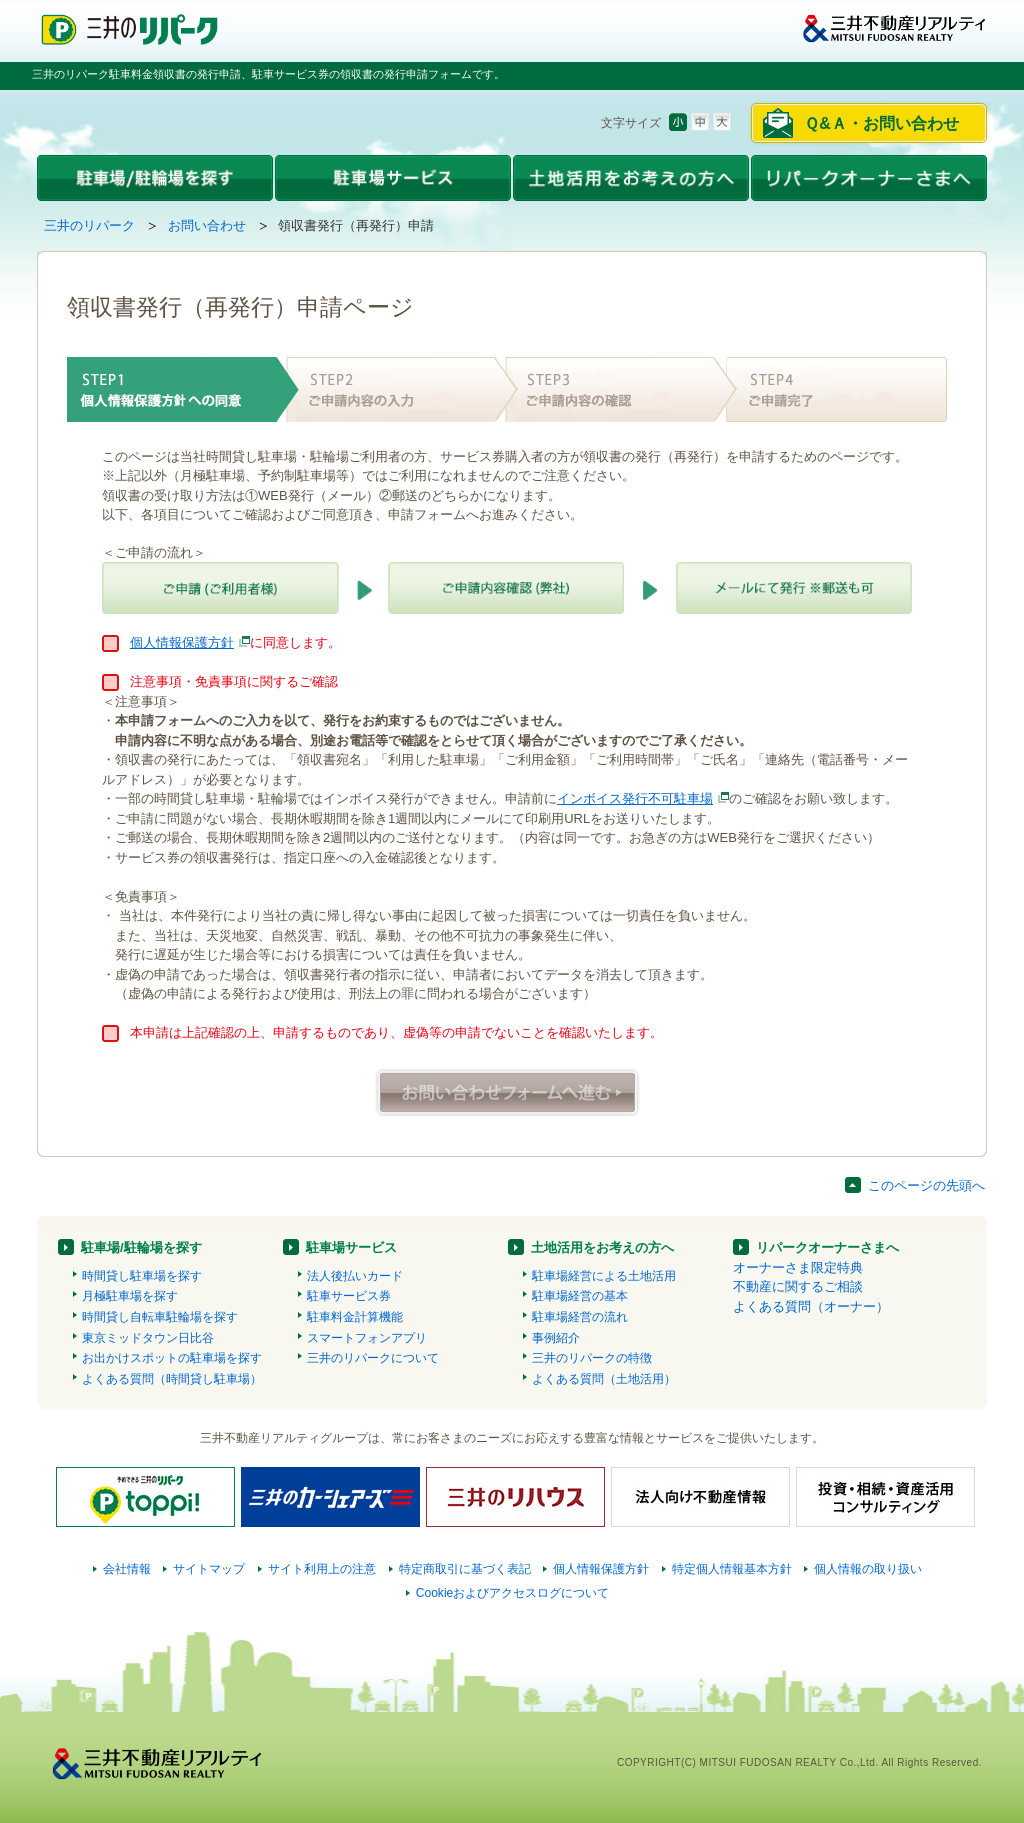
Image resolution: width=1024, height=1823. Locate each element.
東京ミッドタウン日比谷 (148, 1338)
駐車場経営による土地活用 (604, 1276)
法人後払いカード (355, 1276)
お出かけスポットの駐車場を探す (172, 1358)
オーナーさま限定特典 (798, 1267)
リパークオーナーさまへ (827, 1247)
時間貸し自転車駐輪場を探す (160, 1317)
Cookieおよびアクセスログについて (513, 1593)
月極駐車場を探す (130, 1296)
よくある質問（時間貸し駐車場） (172, 1379)
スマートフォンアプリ (367, 1338)
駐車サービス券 (349, 1296)
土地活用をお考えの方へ (602, 1247)
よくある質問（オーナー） (811, 1306)
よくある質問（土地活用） (604, 1379)
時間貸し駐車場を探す (142, 1276)
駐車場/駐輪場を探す (141, 1247)
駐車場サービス (351, 1247)
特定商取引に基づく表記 (465, 1569)
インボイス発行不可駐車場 (635, 798)
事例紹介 (556, 1338)
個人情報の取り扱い (868, 1569)
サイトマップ (209, 1569)
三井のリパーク (89, 225)
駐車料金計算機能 (355, 1317)
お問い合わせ (207, 225)
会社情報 (127, 1569)
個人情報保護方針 (182, 642)
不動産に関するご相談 (798, 1286)
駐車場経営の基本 (580, 1296)
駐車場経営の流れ (580, 1317)
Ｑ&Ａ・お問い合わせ (881, 123)
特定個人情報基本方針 (732, 1569)
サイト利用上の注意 (322, 1569)
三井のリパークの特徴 (592, 1358)
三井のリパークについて (373, 1358)
